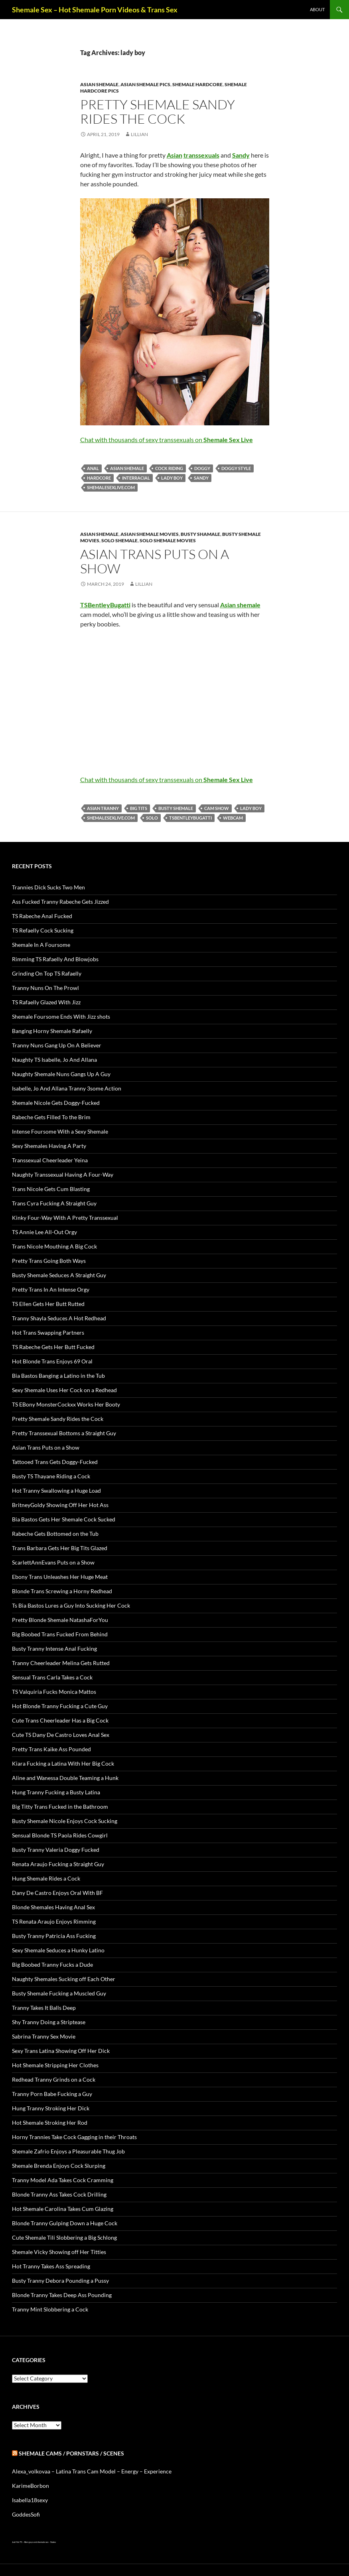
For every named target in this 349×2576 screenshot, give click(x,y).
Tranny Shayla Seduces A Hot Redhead (59, 1318)
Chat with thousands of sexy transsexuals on (166, 439)
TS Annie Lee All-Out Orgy (44, 1232)
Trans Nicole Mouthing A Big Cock (54, 1246)
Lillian (139, 134)
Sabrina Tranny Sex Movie (43, 2036)
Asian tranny (103, 808)
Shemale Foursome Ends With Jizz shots (61, 1016)
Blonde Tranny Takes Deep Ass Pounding (62, 2295)
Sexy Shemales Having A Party (49, 1145)
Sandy (201, 477)
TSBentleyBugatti (190, 817)
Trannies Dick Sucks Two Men (48, 887)
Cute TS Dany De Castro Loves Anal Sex (60, 1734)
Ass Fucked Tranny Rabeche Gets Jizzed (60, 901)
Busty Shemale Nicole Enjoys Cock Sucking (64, 1820)
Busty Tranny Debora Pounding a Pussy (60, 2280)
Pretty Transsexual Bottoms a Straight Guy (64, 1433)
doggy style (236, 468)
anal (93, 468)
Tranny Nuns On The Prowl (45, 987)
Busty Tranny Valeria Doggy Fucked (55, 1849)
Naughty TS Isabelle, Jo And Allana (54, 1059)
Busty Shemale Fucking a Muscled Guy (59, 1993)
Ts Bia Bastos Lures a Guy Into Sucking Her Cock (71, 1605)
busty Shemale (175, 808)
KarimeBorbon (30, 2485)
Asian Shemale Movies (149, 534)
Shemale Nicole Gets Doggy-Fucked (56, 1102)
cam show (216, 808)
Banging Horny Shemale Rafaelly (52, 1030)
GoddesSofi (26, 2514)
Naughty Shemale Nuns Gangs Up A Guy (61, 1074)
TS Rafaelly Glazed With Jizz (46, 1002)
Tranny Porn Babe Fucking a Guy (52, 2093)
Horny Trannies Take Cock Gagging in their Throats (74, 2136)
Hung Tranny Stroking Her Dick (50, 2108)
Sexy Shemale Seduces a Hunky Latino (58, 1950)
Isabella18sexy (30, 2500)
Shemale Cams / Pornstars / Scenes (71, 2453)
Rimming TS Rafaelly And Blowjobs (55, 959)
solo (152, 817)
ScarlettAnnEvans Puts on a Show (53, 1562)
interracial (136, 477)
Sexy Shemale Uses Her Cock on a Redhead (64, 1390)
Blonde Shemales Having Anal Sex (53, 1907)
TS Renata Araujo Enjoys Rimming (54, 1921)
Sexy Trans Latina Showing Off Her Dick (61, 2050)
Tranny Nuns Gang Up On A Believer (56, 1045)
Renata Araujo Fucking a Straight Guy (58, 1864)
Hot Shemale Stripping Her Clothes (55, 2065)
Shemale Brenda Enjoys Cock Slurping (58, 2165)
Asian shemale (127, 468)
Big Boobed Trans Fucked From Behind (60, 1634)
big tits (138, 808)
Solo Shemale (119, 540)
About (317, 9)
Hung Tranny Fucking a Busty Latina (56, 1792)
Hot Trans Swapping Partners (48, 1332)
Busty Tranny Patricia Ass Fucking (54, 1935)
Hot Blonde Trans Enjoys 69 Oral (52, 1361)
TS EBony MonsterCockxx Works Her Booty (66, 1404)
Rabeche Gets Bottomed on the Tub (55, 1533)
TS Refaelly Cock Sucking (42, 930)
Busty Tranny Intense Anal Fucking (54, 1648)
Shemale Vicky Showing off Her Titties (59, 2251)
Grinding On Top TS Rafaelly (46, 973)
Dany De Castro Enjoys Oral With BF (57, 1892)
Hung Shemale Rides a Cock (46, 1878)
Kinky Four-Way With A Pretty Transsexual (65, 1217)
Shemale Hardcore (197, 84)
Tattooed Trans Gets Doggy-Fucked (55, 1461)
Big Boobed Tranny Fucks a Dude (52, 1964)
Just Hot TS (17, 2542)
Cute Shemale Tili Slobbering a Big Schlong (64, 2237)
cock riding (169, 468)
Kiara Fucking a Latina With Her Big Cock (63, 1763)
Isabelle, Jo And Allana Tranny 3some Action (66, 1088)
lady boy (172, 477)
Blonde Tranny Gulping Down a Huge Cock (64, 2223)
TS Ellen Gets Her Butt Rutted (48, 1303)
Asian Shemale (99, 84)
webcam (233, 817)
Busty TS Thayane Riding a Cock (51, 1476)
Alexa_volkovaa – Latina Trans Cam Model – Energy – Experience (92, 2471)
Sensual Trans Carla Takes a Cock (52, 1677)
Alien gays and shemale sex (36, 2542)
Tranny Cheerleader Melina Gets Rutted (61, 1662)
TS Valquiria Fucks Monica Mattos (54, 1691)
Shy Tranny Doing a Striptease (48, 2022)
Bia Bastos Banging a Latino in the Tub (58, 1375)
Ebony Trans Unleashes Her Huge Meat (60, 1576)
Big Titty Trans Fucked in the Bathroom (60, 1806)
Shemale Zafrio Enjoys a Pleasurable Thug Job (68, 2151)
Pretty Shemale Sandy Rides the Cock (157, 111)
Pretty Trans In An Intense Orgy (50, 1289)
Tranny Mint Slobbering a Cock (50, 2309)
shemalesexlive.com (111, 487)
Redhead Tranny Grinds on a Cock (53, 2079)
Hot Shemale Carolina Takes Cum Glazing (62, 2208)
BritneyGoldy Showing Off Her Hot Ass (60, 1504)
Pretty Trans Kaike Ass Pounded (51, 1749)
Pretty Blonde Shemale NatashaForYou (60, 1619)
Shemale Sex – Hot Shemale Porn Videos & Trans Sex (94, 9)
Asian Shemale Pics (145, 84)
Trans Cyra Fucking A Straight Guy (54, 1203)
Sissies (53, 2542)
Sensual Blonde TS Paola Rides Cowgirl (60, 1835)
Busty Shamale (200, 534)
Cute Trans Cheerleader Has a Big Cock (60, 1720)
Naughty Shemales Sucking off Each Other (63, 1978)
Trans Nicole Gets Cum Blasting (51, 1188)
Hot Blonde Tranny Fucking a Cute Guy (60, 1706)
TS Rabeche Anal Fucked (42, 916)
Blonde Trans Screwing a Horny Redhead (62, 1591)
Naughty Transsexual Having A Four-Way (62, 1174)
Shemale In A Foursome (41, 944)
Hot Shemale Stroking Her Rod (49, 2122)
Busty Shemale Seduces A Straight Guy (59, 1275)
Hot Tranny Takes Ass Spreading (51, 2266)
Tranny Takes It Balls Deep (44, 2007)
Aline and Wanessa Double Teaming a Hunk (65, 1777)
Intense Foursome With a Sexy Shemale (60, 1131)
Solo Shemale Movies (168, 540)
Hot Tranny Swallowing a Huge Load (56, 1490)
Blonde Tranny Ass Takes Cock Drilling (59, 2194)
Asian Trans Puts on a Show (154, 561)
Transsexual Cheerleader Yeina (50, 1160)
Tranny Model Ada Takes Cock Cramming (62, 2180)
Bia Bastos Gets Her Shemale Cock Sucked (63, 1519)
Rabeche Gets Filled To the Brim (51, 1117)
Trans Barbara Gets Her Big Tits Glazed (59, 1548)
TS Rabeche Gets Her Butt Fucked (53, 1346)
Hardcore (99, 477)
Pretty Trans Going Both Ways (49, 1260)
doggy (202, 468)
